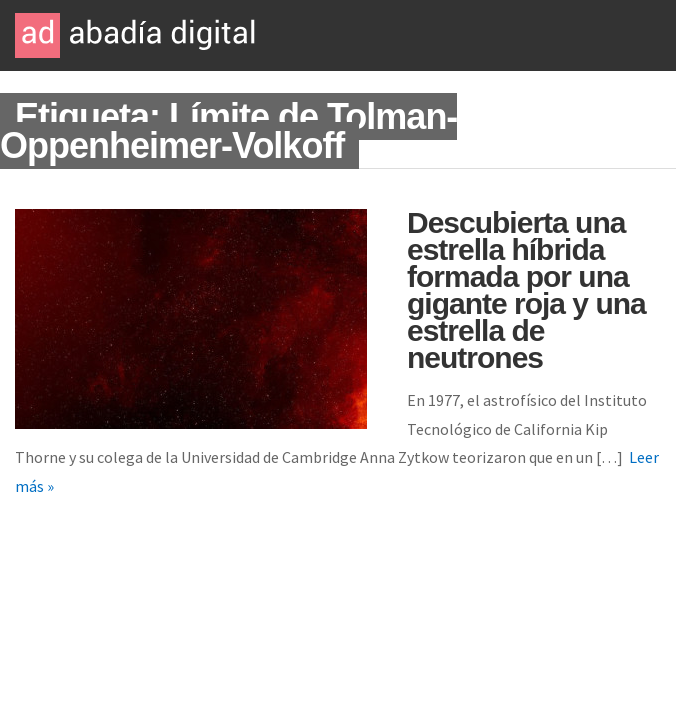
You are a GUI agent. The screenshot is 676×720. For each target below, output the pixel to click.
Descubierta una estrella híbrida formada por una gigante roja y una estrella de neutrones (526, 290)
